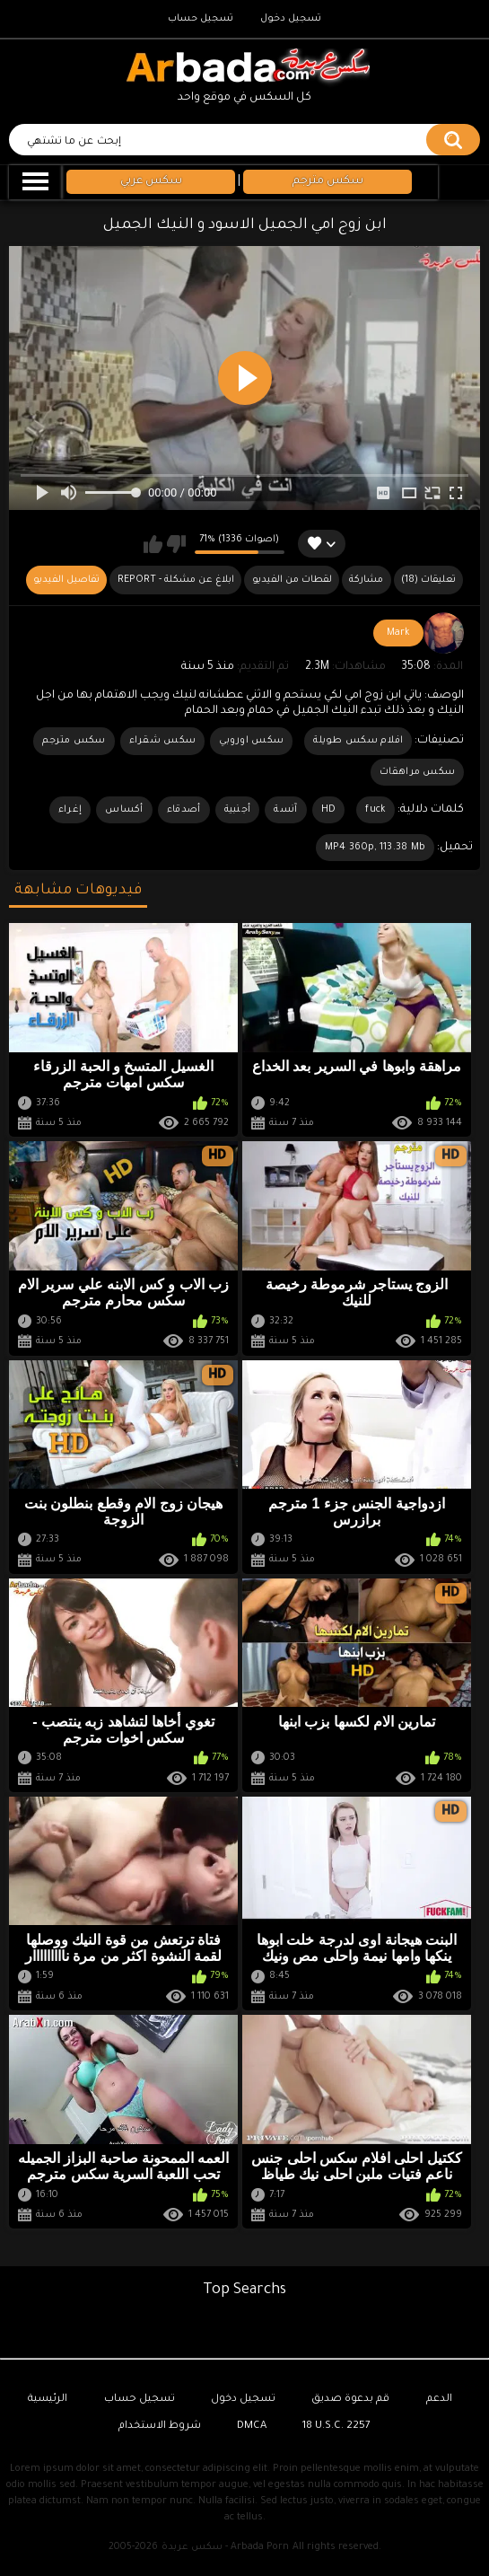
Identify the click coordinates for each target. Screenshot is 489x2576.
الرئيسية (47, 2399)
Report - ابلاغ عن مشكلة (176, 580)
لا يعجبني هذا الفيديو (176, 544)
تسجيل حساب (200, 18)
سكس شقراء (162, 740)
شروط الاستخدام (159, 2426)
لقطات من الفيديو (292, 580)
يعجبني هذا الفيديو (153, 544)
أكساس (124, 809)
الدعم (439, 2399)
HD (328, 809)
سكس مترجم (74, 740)
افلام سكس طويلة (358, 740)
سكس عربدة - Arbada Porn (225, 2547)
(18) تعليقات (428, 580)
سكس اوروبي (251, 740)
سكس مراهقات (417, 772)
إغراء (70, 809)
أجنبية (237, 809)
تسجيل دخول (290, 18)
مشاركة (366, 580)
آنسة (285, 809)
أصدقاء (184, 809)
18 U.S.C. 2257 (336, 2426)
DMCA (251, 2426)
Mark (398, 633)
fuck (375, 809)
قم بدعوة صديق (350, 2399)
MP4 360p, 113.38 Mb (375, 847)
